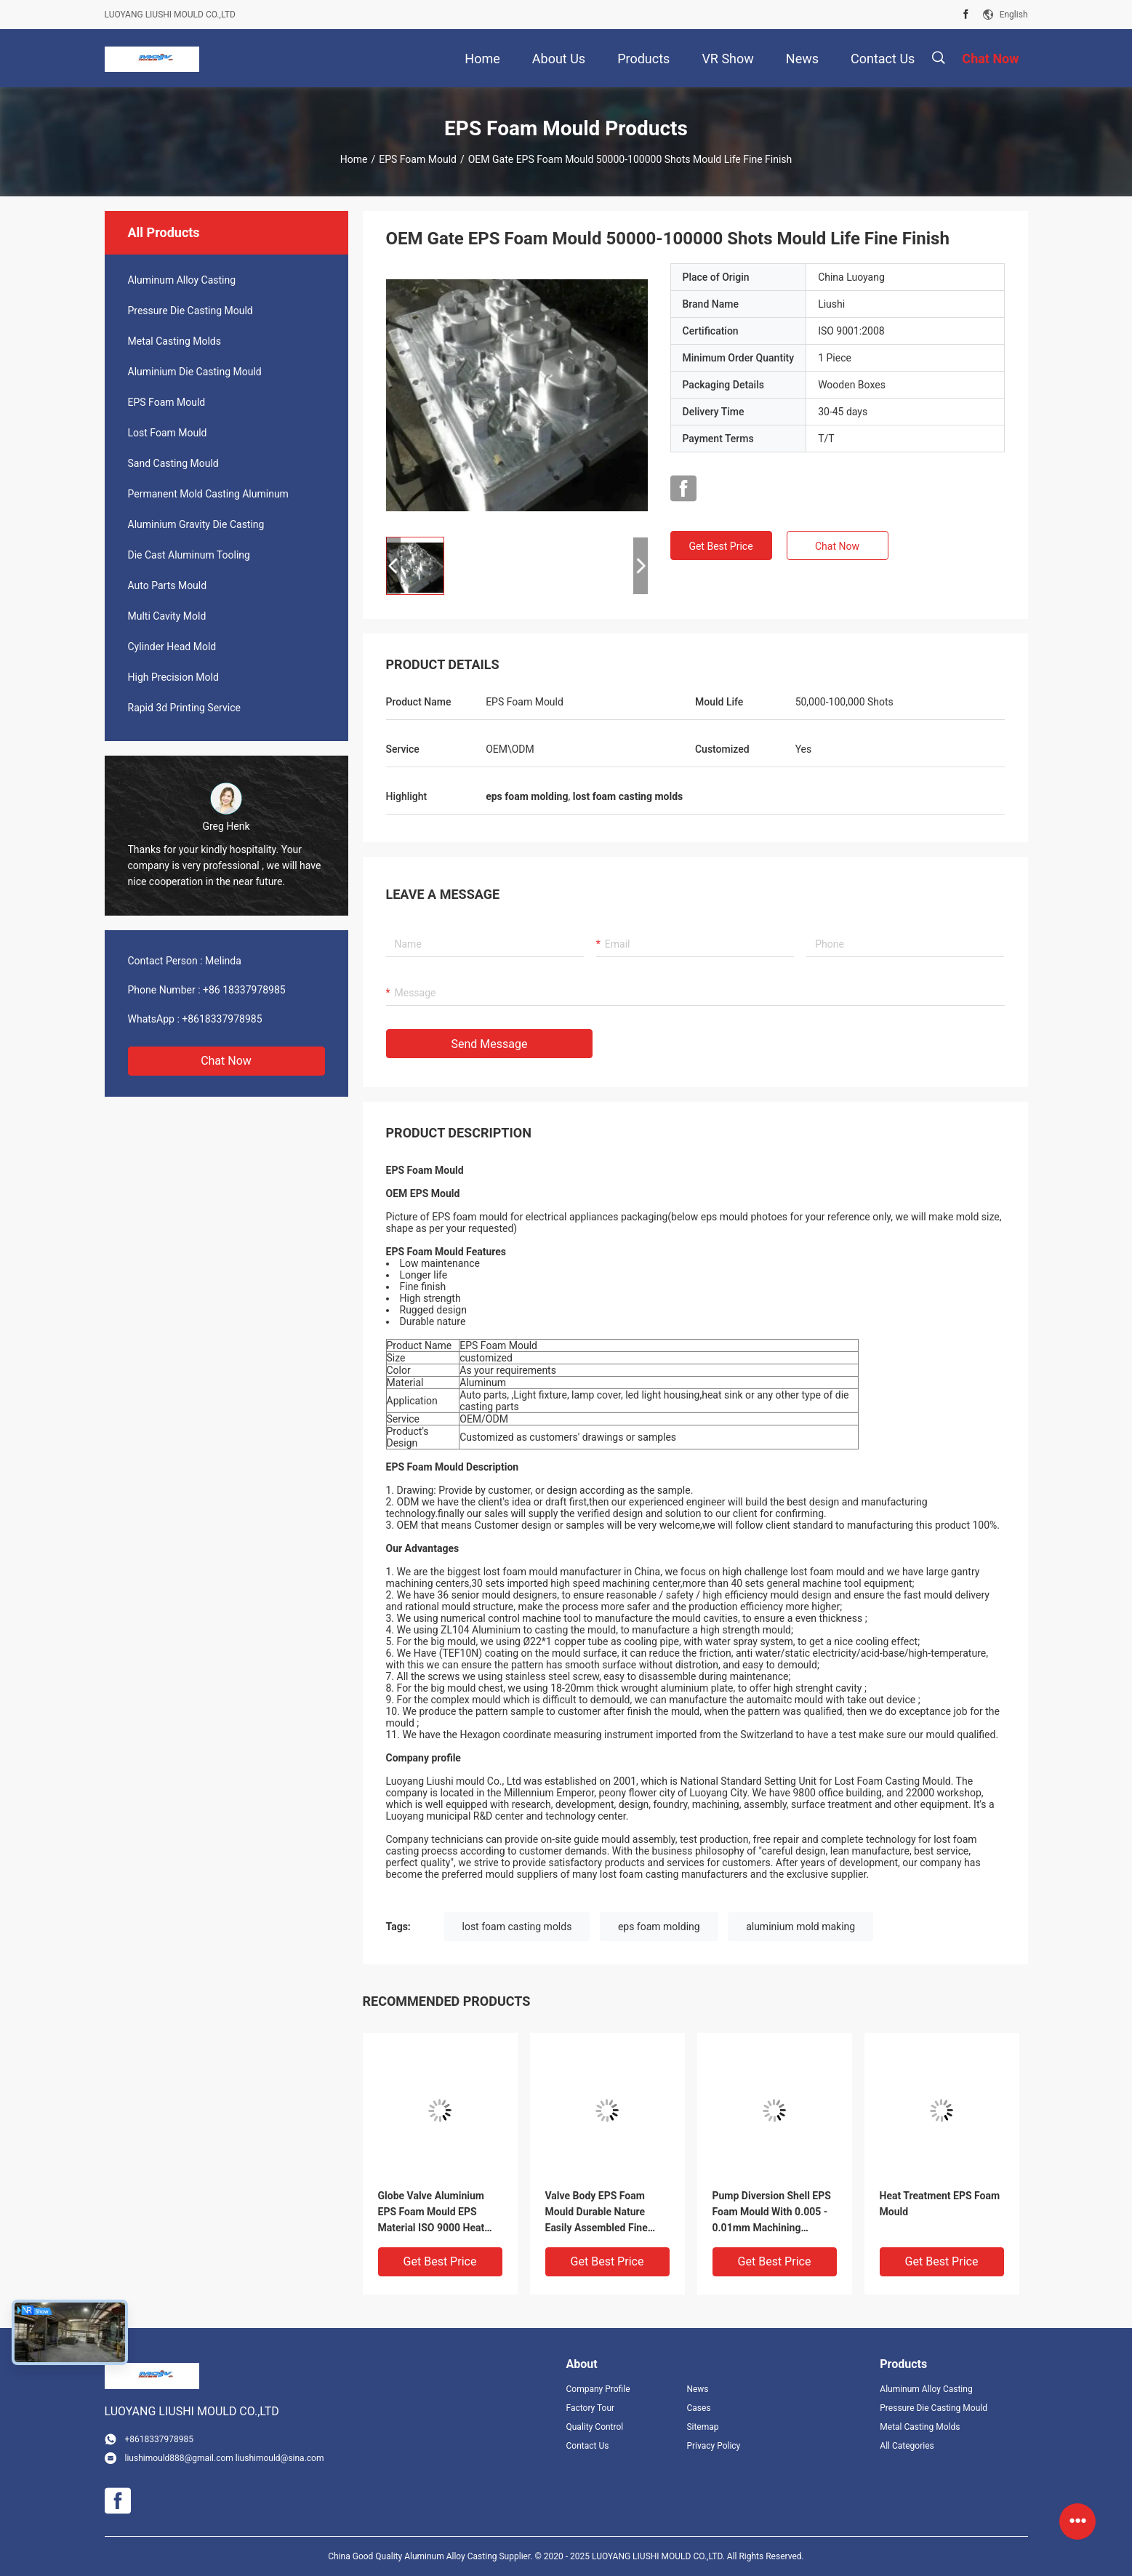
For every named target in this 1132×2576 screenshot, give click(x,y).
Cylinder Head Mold (172, 646)
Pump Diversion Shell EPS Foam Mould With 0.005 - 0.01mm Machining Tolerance (771, 2213)
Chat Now (226, 1061)
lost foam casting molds (517, 1926)
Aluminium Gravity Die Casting (196, 524)
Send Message (489, 1044)
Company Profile (598, 2389)
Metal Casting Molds (174, 341)
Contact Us (587, 2446)
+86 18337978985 (244, 990)
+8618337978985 (222, 1019)
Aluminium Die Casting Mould (195, 371)
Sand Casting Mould (173, 463)
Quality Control (595, 2427)
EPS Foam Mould (418, 159)
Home (354, 159)
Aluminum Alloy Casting (182, 280)
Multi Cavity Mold (167, 616)
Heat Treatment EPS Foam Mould (940, 2203)
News (697, 2389)
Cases (698, 2408)
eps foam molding (659, 1926)
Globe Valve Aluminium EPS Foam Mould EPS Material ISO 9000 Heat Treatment (431, 2213)
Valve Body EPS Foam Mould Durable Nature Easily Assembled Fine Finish (596, 2213)
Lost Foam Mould (167, 433)
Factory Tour (590, 2408)
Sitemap (702, 2427)
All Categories (907, 2446)
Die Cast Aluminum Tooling (189, 555)
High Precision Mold (173, 677)
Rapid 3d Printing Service (184, 707)
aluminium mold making (800, 1926)
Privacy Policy (713, 2446)
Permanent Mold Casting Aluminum (208, 494)
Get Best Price (720, 546)
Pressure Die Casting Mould (190, 310)
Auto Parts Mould (167, 585)
